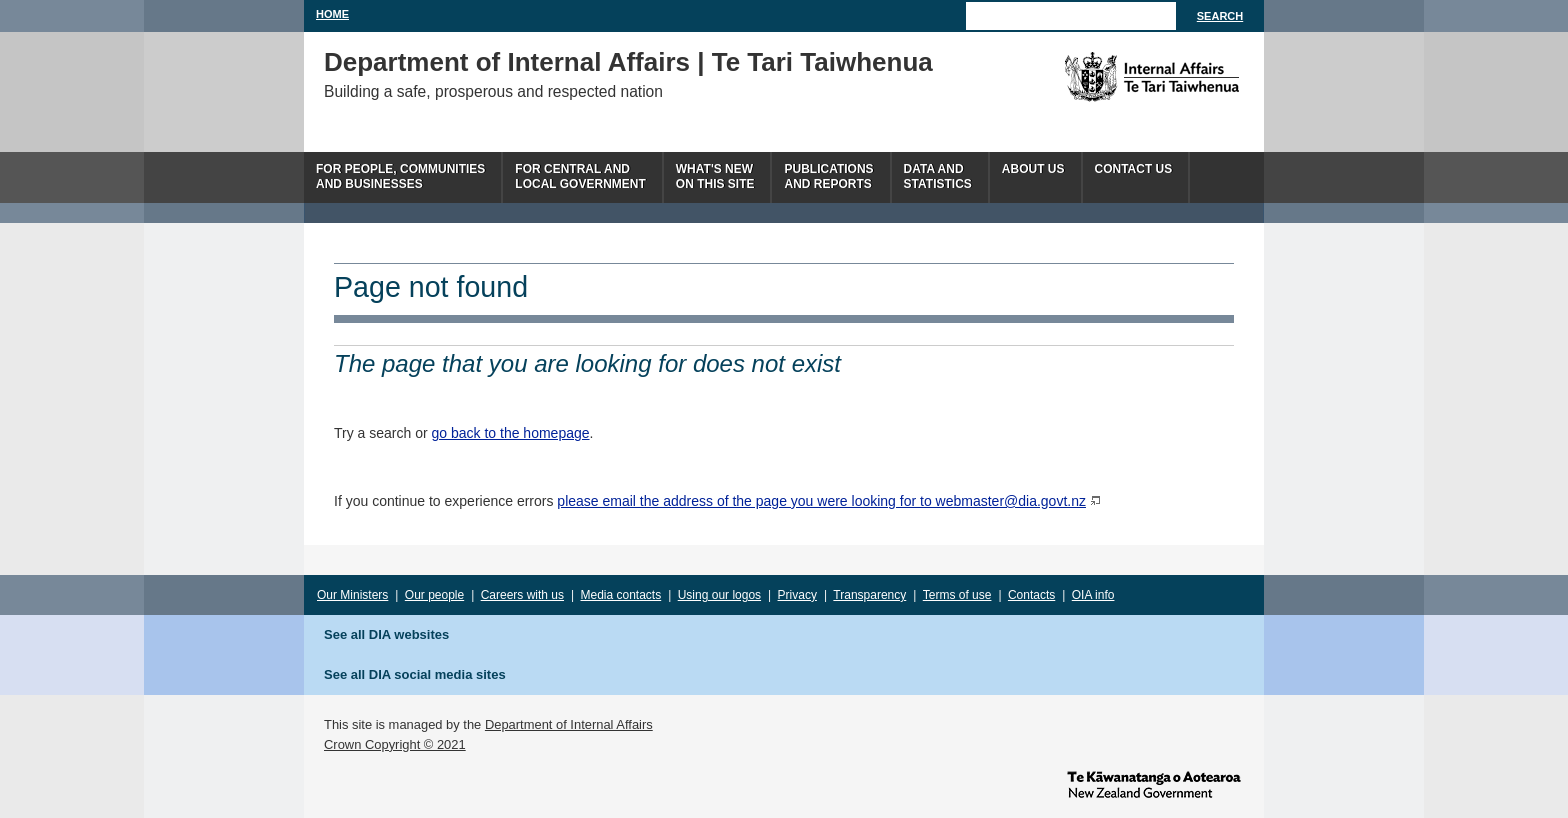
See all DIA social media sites (415, 674)
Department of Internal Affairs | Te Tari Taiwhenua (628, 62)
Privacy (797, 595)
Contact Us (1134, 169)
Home (332, 14)
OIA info (1093, 595)
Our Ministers (352, 595)
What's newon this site (715, 176)
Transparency (869, 595)
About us (1033, 169)
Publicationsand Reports (828, 176)
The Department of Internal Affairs (1106, 77)
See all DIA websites (386, 634)
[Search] (1071, 16)
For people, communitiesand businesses (400, 176)
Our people (434, 595)
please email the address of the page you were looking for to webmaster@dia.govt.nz (821, 501)
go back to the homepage (511, 433)
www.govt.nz (1154, 783)
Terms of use (957, 595)
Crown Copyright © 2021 (395, 744)
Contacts (1031, 595)
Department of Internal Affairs (569, 724)
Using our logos (719, 595)
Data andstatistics (938, 176)
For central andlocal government (580, 176)
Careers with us (522, 595)
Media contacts (621, 595)
